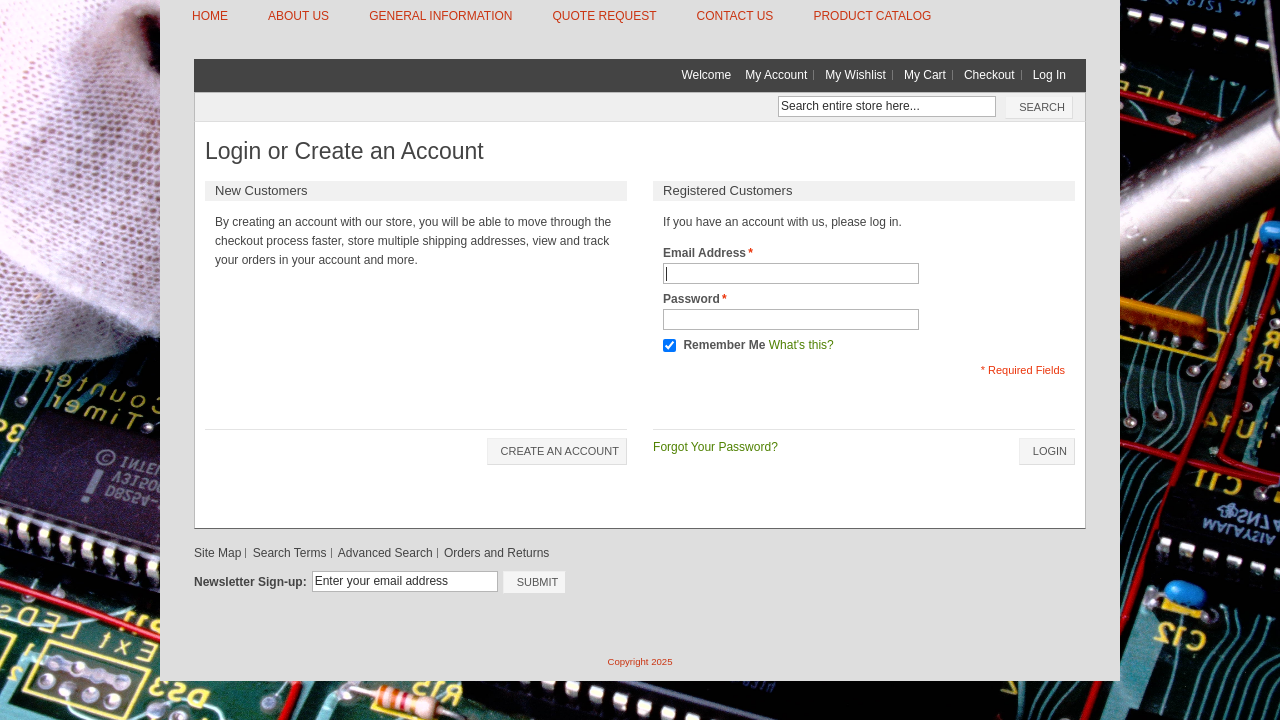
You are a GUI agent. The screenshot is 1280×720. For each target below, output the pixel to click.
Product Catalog (872, 16)
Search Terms (290, 553)
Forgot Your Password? (715, 447)
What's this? (801, 345)
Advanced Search (385, 553)
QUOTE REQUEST (604, 16)
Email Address (704, 253)
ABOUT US (298, 16)
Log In (1049, 75)
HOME (210, 16)
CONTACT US (734, 16)
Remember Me (724, 345)
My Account (776, 75)
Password (691, 299)
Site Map (217, 553)
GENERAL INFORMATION (440, 16)
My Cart (925, 75)
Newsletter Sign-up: (250, 582)
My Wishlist (855, 75)
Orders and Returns (496, 553)
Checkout (989, 75)
